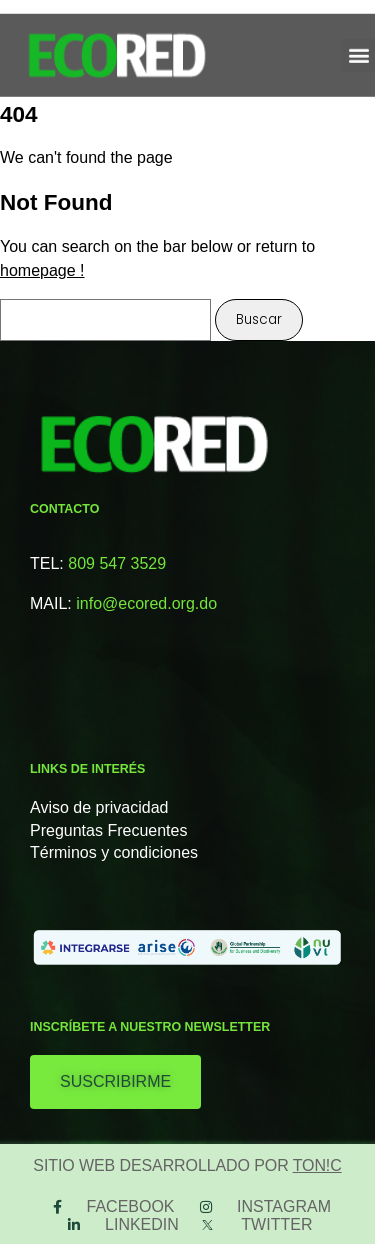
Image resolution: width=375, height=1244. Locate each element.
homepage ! (42, 270)
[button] (358, 48)
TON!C (317, 1165)
